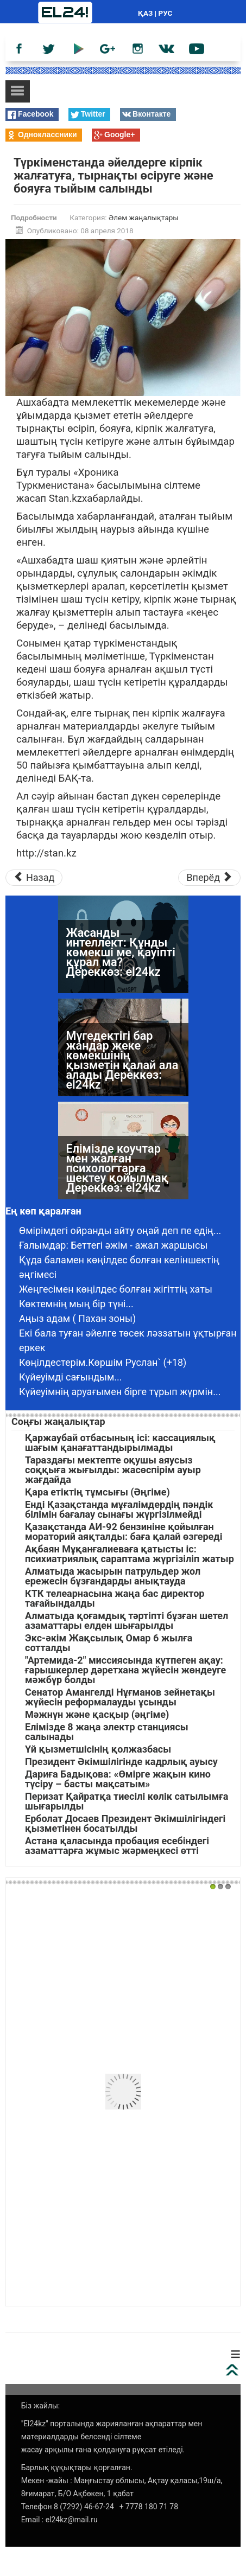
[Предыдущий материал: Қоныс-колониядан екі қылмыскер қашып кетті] (33, 878)
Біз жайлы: (40, 2405)
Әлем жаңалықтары (144, 217)
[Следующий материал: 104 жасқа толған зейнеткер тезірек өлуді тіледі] (209, 878)
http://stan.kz (46, 853)
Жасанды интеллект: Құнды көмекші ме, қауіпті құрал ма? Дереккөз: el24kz (120, 952)
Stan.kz (65, 498)
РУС (166, 13)
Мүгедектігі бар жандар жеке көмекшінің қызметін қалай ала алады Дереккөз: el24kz (122, 1060)
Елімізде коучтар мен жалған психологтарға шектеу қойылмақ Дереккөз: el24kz (117, 1168)
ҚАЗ (145, 13)
